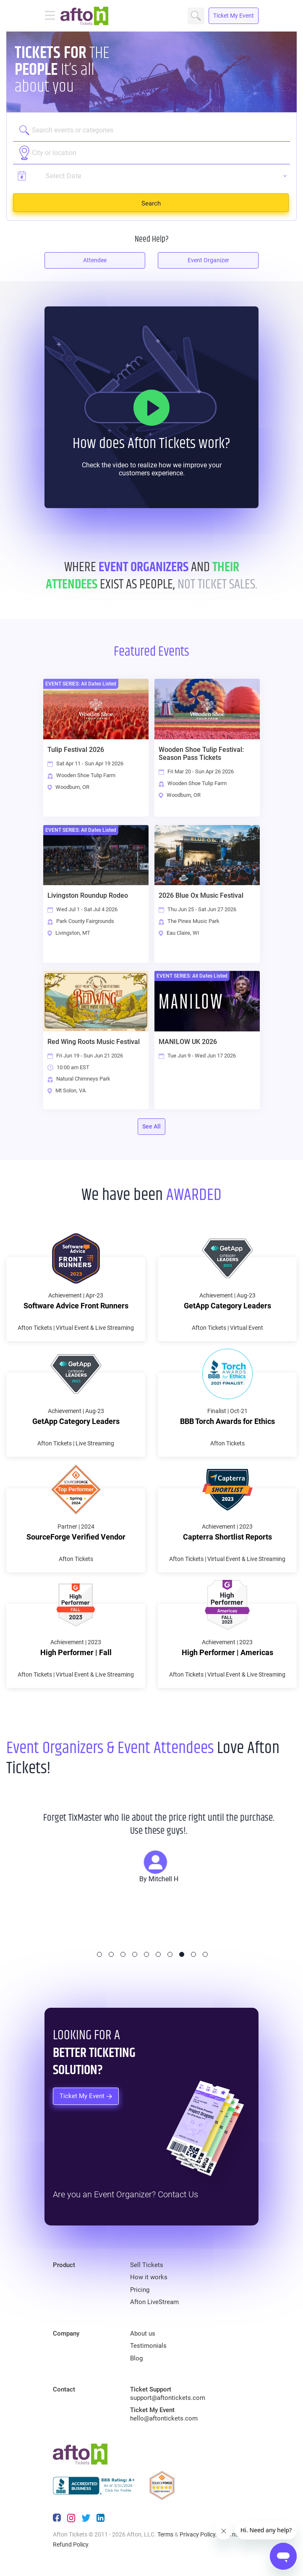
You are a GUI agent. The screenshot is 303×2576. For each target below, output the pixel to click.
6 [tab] (158, 1954)
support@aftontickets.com (167, 2398)
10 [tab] (205, 1954)
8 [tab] (181, 1954)
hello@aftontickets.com (164, 2418)
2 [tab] (111, 1954)
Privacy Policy (197, 2534)
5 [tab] (146, 1954)
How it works (148, 2277)
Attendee (95, 260)
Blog (136, 2358)
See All (151, 1126)
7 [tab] (169, 1954)
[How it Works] (151, 407)
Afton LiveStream (154, 2302)
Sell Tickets (146, 2265)
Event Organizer (208, 260)
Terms (165, 2534)
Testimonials (148, 2345)
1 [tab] (99, 1954)
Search (196, 16)
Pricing (139, 2290)
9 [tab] (193, 1954)
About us (142, 2333)
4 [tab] (134, 1954)
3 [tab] (122, 1954)
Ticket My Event (233, 15)
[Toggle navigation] (52, 16)
